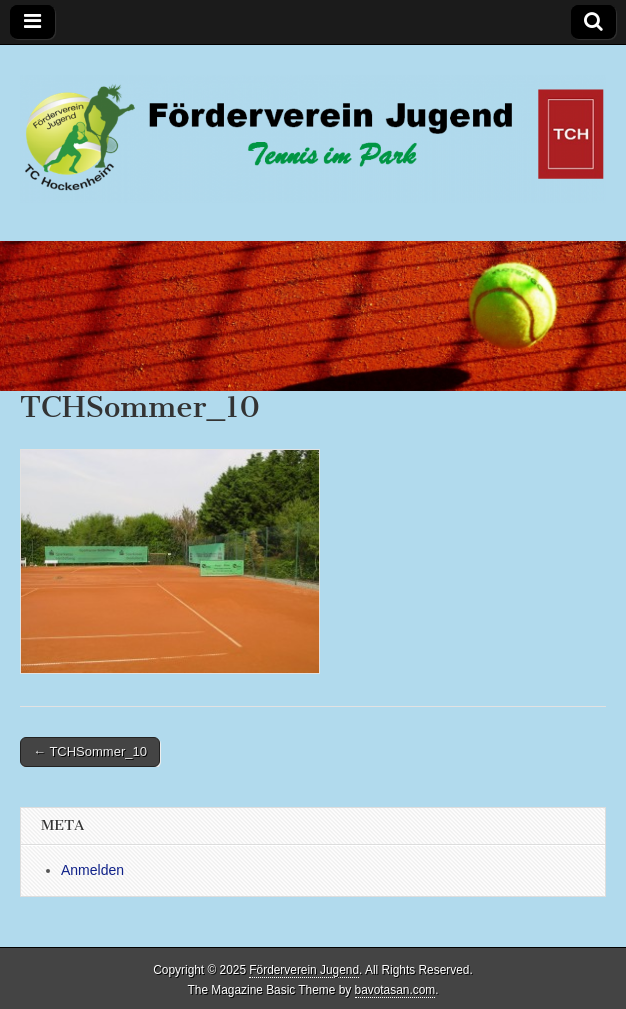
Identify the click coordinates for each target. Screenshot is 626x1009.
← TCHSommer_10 (90, 751)
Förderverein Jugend (304, 970)
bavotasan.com (395, 990)
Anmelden (92, 870)
